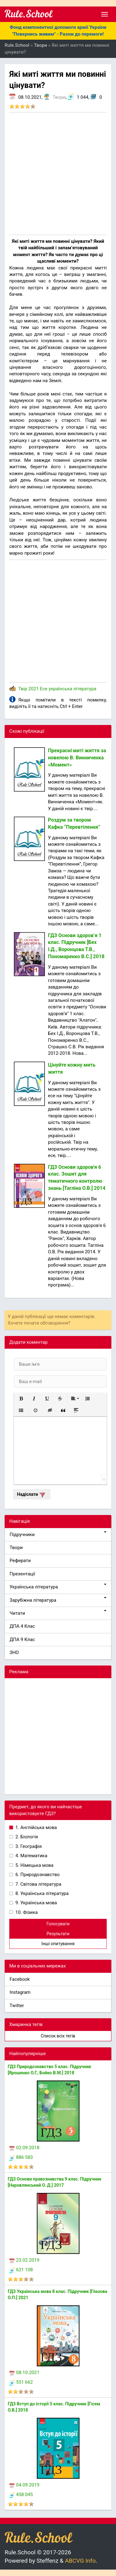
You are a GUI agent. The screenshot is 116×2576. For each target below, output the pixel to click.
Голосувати (58, 1923)
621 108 (21, 2270)
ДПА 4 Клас (22, 1626)
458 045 (21, 2494)
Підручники (58, 1534)
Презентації (22, 1574)
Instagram (20, 1992)
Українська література (58, 1587)
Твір (22, 689)
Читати (58, 1613)
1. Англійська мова (35, 1827)
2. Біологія (26, 1837)
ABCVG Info (80, 2560)
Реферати (20, 1560)
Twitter (17, 2005)
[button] (21, 1398)
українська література (72, 689)
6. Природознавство (37, 1874)
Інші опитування (58, 1943)
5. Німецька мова (34, 1865)
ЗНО (14, 1652)
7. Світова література (37, 1884)
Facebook (20, 1979)
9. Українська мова (35, 1903)
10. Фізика (26, 1912)
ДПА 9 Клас (22, 1639)
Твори (59, 97)
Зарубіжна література (58, 1600)
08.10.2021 (24, 2372)
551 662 (21, 2382)
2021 (33, 689)
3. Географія (28, 1846)
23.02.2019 (24, 2260)
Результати (58, 1933)
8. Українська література (41, 1893)
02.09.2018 (24, 2147)
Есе (43, 689)
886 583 (21, 2157)
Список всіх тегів (58, 2035)
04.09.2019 (24, 2485)
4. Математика (30, 1855)
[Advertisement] (58, 174)
